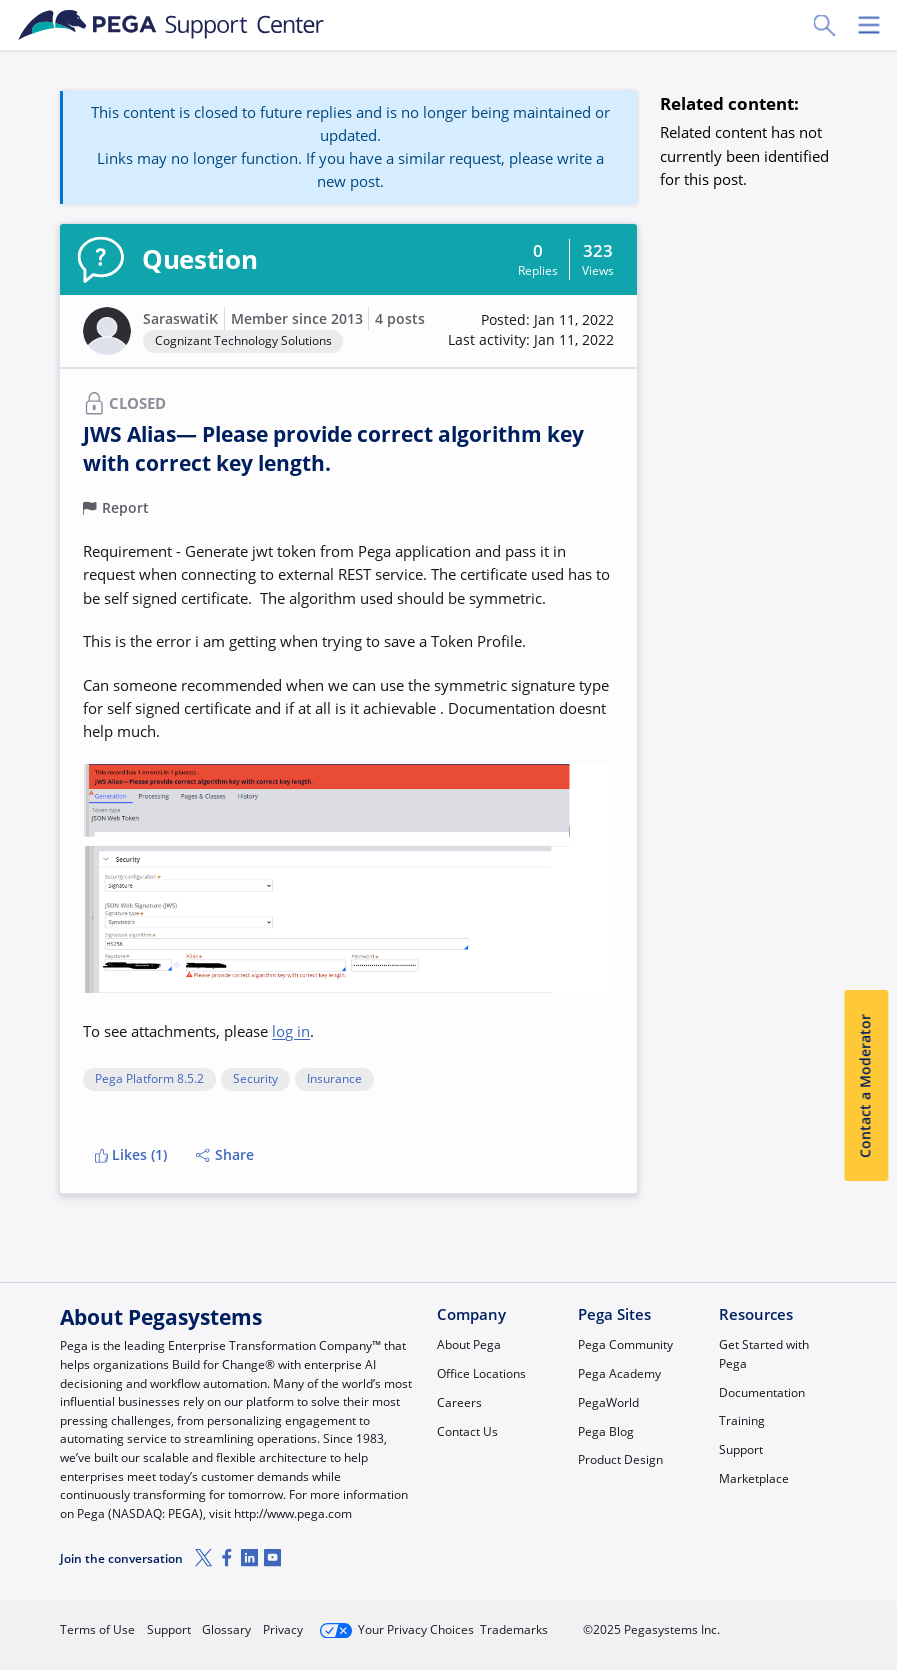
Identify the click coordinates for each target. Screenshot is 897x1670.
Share (225, 1155)
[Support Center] (171, 25)
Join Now (686, 1622)
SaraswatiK (180, 319)
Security (255, 1079)
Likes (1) (131, 1155)
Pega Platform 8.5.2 (149, 1079)
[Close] (869, 1597)
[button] (531, 330)
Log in (792, 1622)
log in (291, 1031)
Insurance (334, 1079)
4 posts (400, 319)
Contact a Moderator (866, 1086)
